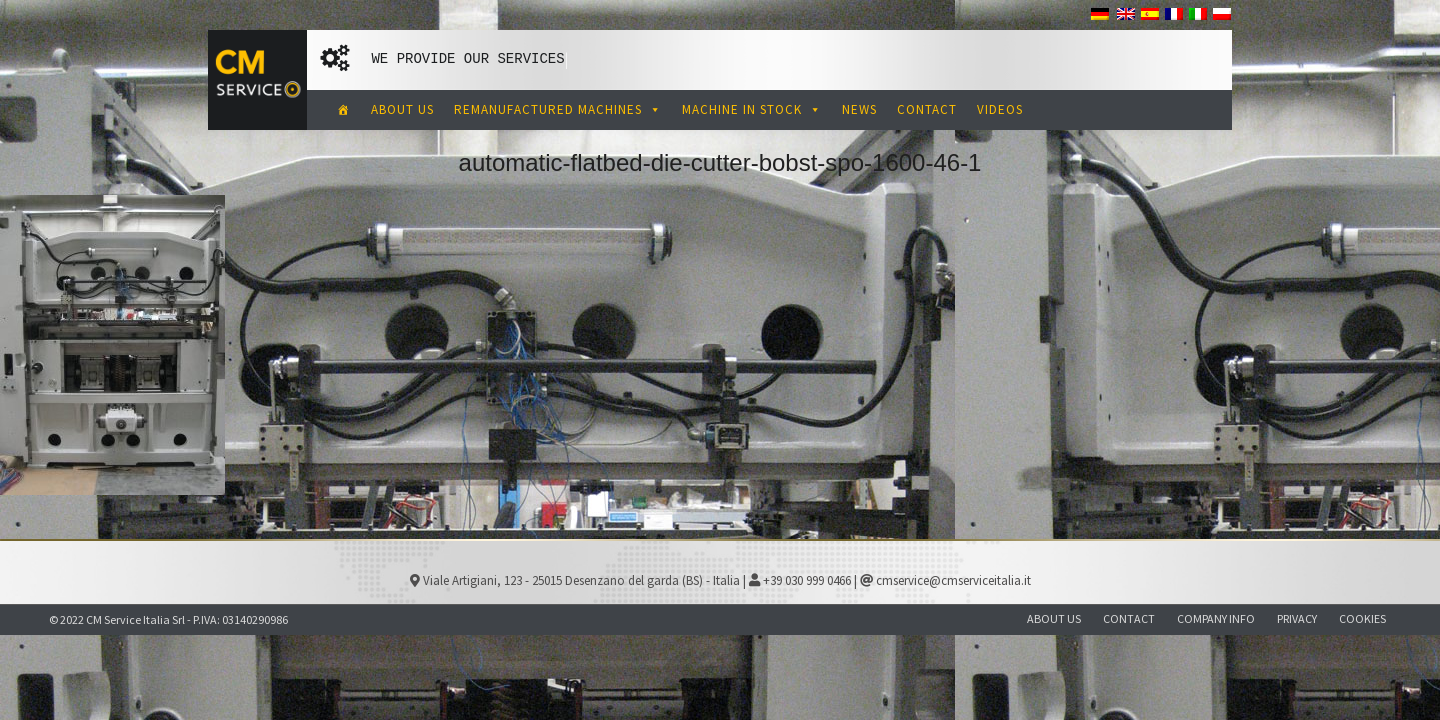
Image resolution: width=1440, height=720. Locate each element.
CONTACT (927, 109)
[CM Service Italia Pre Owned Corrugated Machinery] (344, 110)
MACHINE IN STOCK (752, 109)
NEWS (859, 109)
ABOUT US (402, 109)
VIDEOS (1000, 109)
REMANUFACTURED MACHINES (558, 109)
